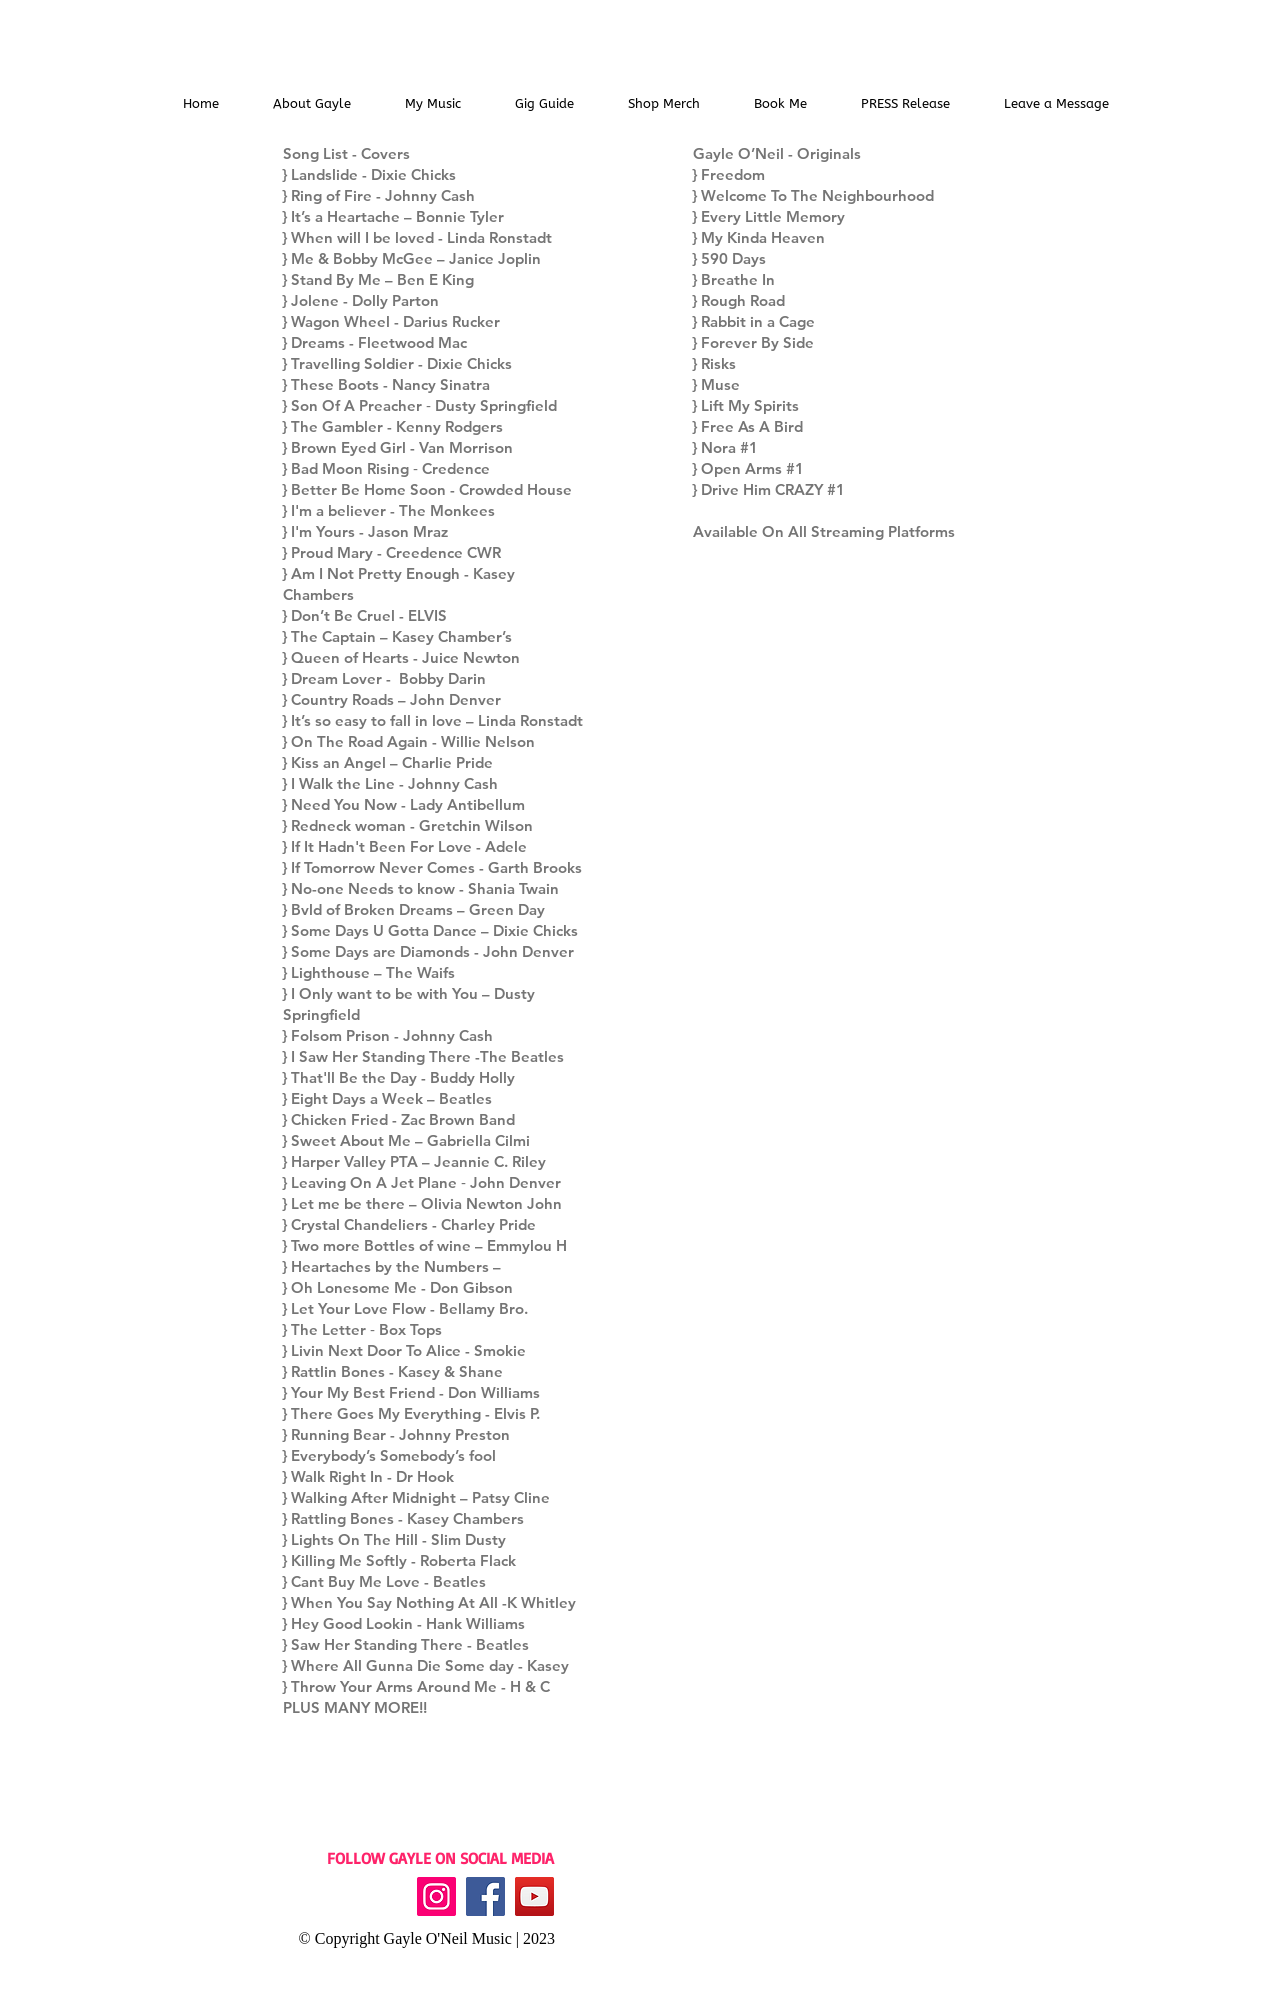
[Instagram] (436, 1896)
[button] (433, 103)
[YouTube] (534, 1896)
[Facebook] (485, 1896)
